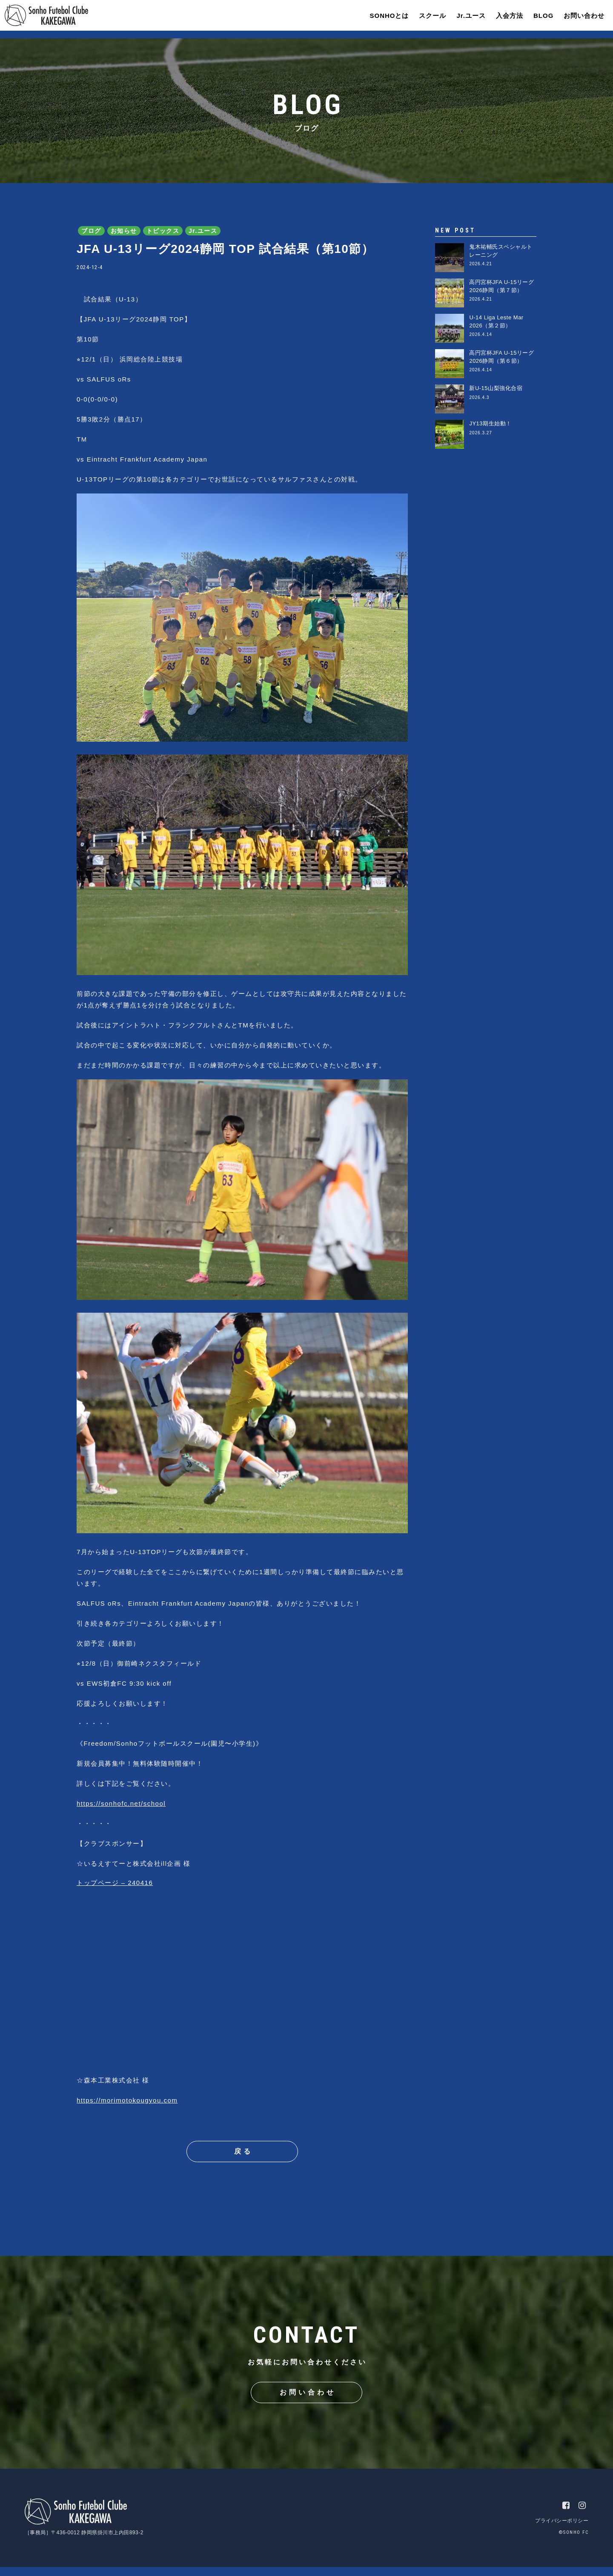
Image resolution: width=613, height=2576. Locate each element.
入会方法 (503, 19)
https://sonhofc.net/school (121, 1803)
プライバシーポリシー (561, 2530)
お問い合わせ (577, 19)
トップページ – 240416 (115, 1882)
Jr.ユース (464, 19)
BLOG (537, 19)
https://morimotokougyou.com (127, 2100)
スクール (426, 19)
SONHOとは (382, 19)
